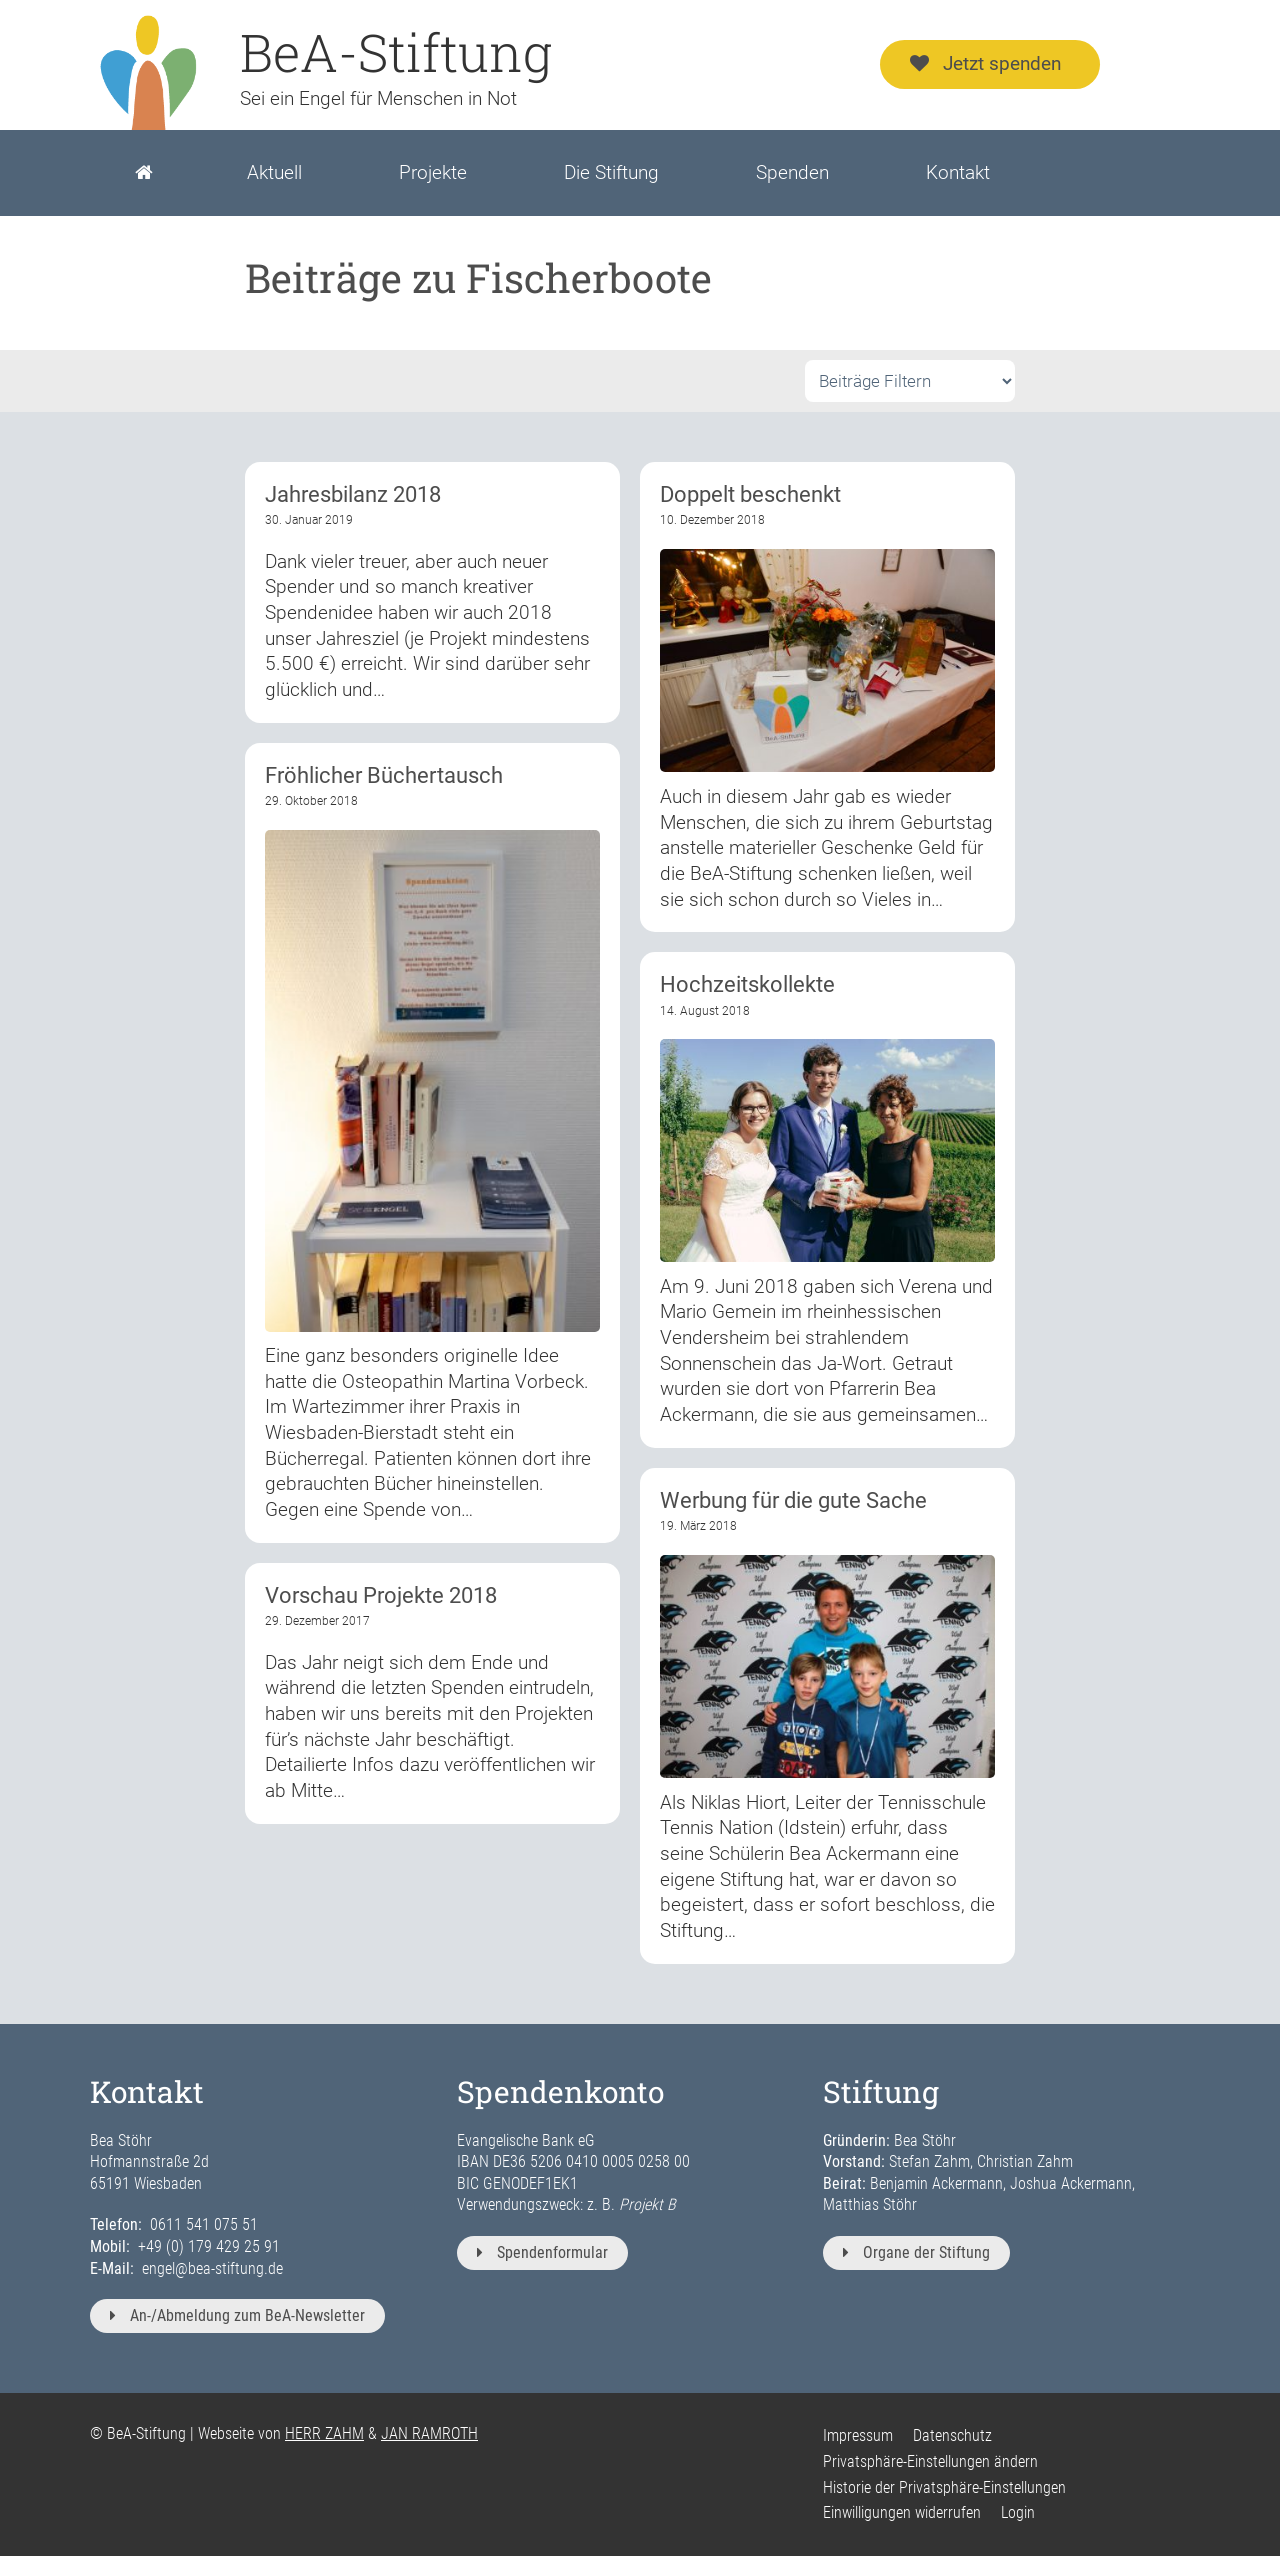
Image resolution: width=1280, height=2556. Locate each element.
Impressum (858, 2435)
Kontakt (958, 172)
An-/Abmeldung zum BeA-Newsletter (237, 2315)
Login (1018, 2512)
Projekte (433, 172)
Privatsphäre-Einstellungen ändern (930, 2461)
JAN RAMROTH (429, 2433)
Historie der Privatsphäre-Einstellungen (944, 2487)
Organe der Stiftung (916, 2252)
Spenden (792, 172)
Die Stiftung (611, 172)
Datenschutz (952, 2435)
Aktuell (274, 172)
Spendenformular (542, 2252)
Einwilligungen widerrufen (902, 2512)
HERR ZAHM (324, 2433)
